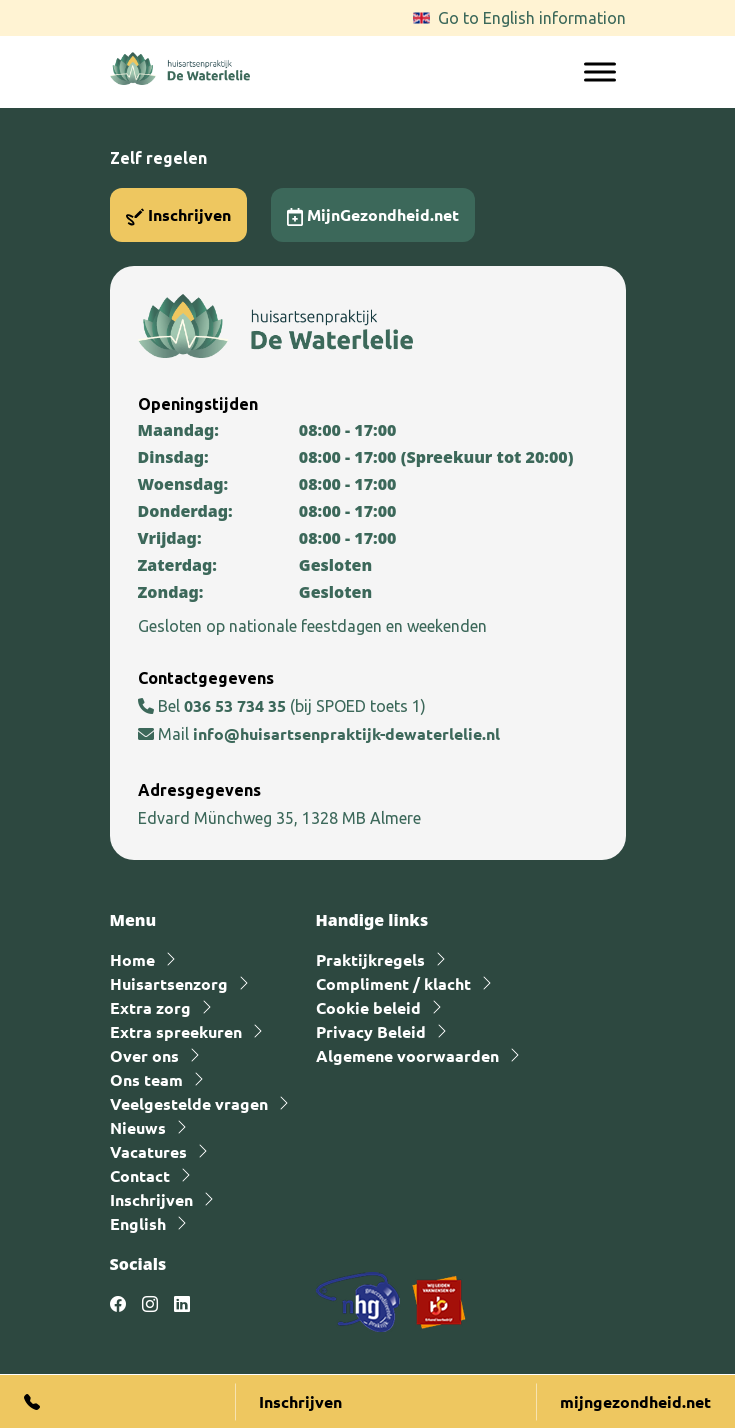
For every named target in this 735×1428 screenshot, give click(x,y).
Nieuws (138, 1127)
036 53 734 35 (237, 705)
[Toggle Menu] (600, 71)
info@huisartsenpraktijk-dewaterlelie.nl (346, 733)
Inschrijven (178, 215)
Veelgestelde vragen (189, 1103)
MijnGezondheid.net (373, 215)
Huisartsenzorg (169, 983)
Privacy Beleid (371, 1031)
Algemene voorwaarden (407, 1055)
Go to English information (532, 18)
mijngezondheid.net (635, 1401)
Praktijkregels (370, 959)
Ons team (146, 1079)
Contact (140, 1175)
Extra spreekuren (176, 1031)
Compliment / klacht (393, 983)
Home (132, 959)
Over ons (144, 1055)
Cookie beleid (368, 1007)
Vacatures (148, 1151)
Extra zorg (150, 1007)
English (138, 1223)
